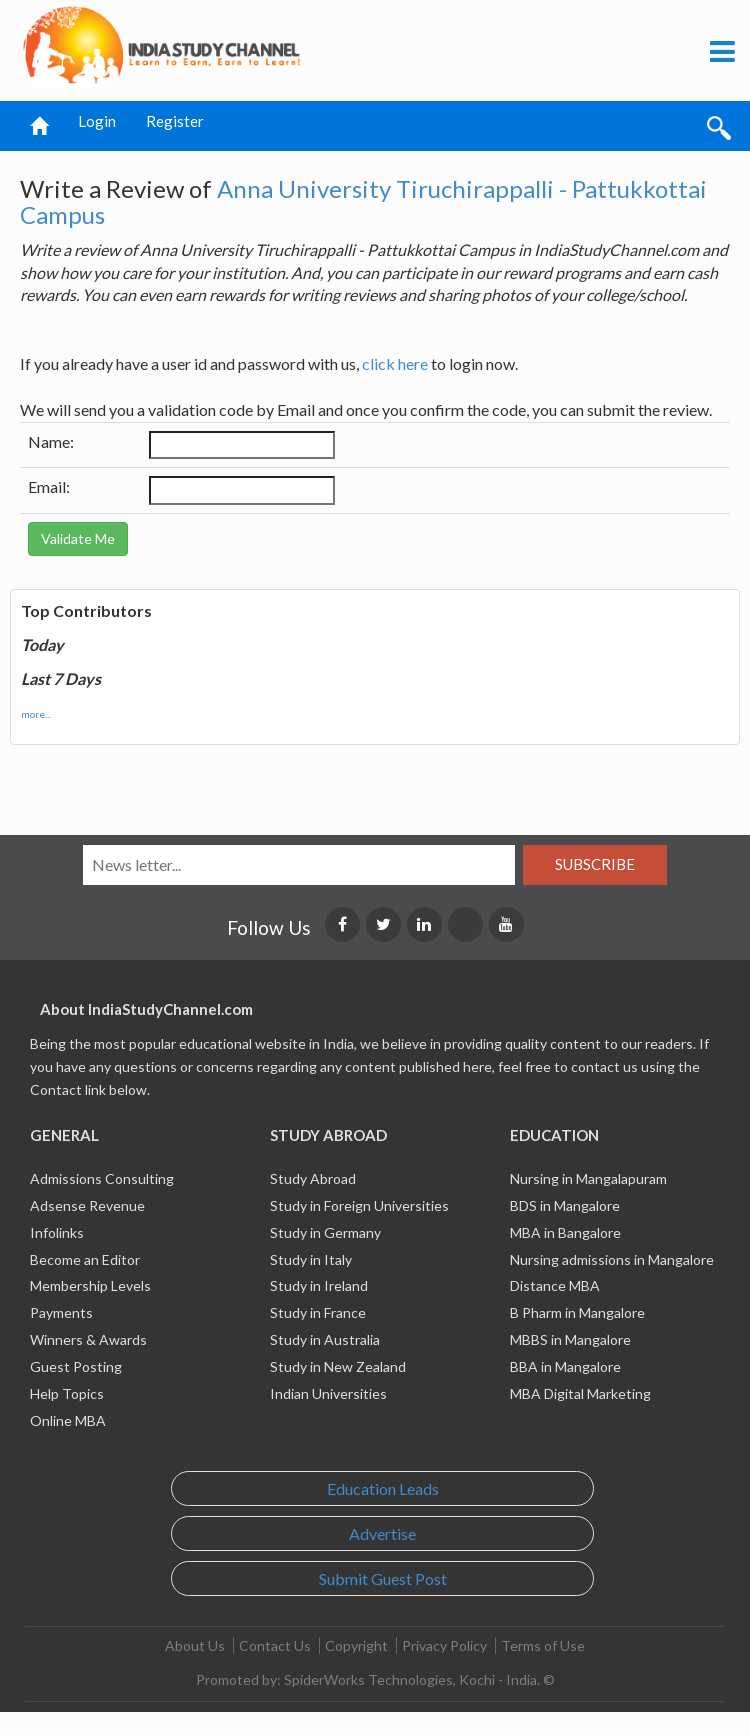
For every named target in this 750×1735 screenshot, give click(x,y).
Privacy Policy (444, 1645)
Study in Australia (325, 1339)
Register (175, 121)
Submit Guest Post (383, 1578)
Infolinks (57, 1232)
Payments (61, 1312)
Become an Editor (85, 1259)
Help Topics (67, 1393)
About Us (195, 1645)
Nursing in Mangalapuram (588, 1178)
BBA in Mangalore (565, 1366)
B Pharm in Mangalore (577, 1312)
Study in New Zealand (338, 1366)
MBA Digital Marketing (580, 1393)
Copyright (356, 1645)
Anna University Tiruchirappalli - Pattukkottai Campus (363, 201)
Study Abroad (313, 1178)
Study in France (318, 1312)
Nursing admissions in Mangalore (612, 1259)
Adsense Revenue (87, 1205)
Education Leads (383, 1488)
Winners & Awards (88, 1339)
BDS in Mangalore (565, 1205)
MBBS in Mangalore (570, 1339)
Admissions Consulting (102, 1178)
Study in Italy (311, 1259)
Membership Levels (90, 1285)
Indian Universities (328, 1393)
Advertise (382, 1533)
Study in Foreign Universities (359, 1205)
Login (97, 121)
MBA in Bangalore (565, 1232)
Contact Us (275, 1645)
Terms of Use (543, 1645)
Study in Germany (325, 1232)
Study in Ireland (319, 1285)
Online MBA (68, 1420)
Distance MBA (555, 1285)
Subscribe (595, 864)
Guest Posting (76, 1366)
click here (395, 363)
